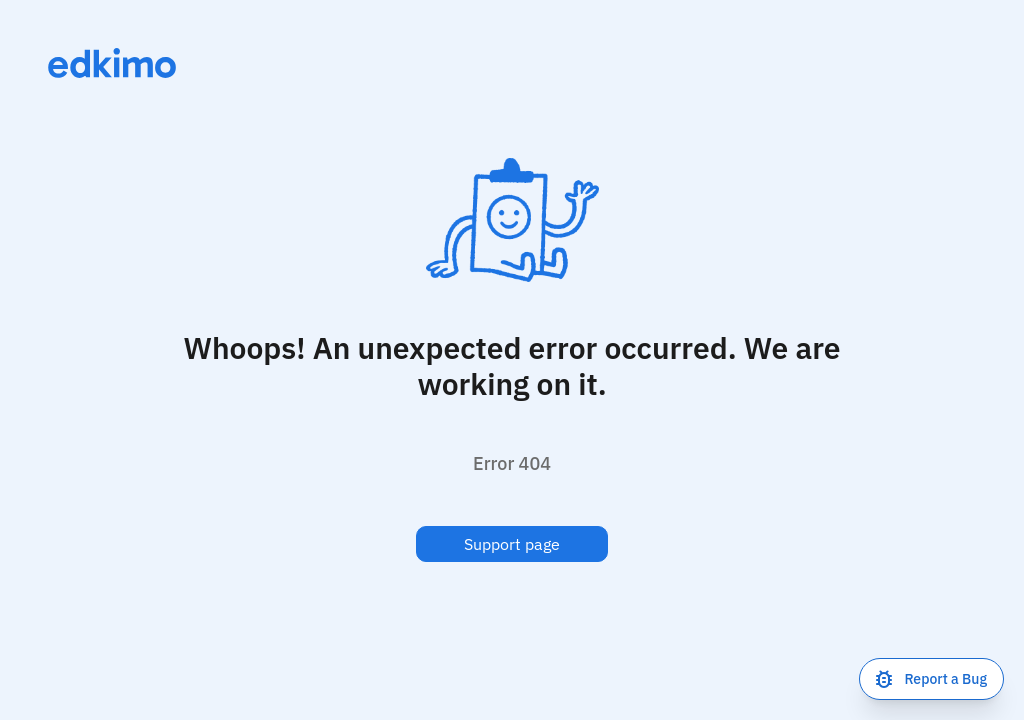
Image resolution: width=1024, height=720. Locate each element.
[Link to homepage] (112, 63)
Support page (512, 544)
